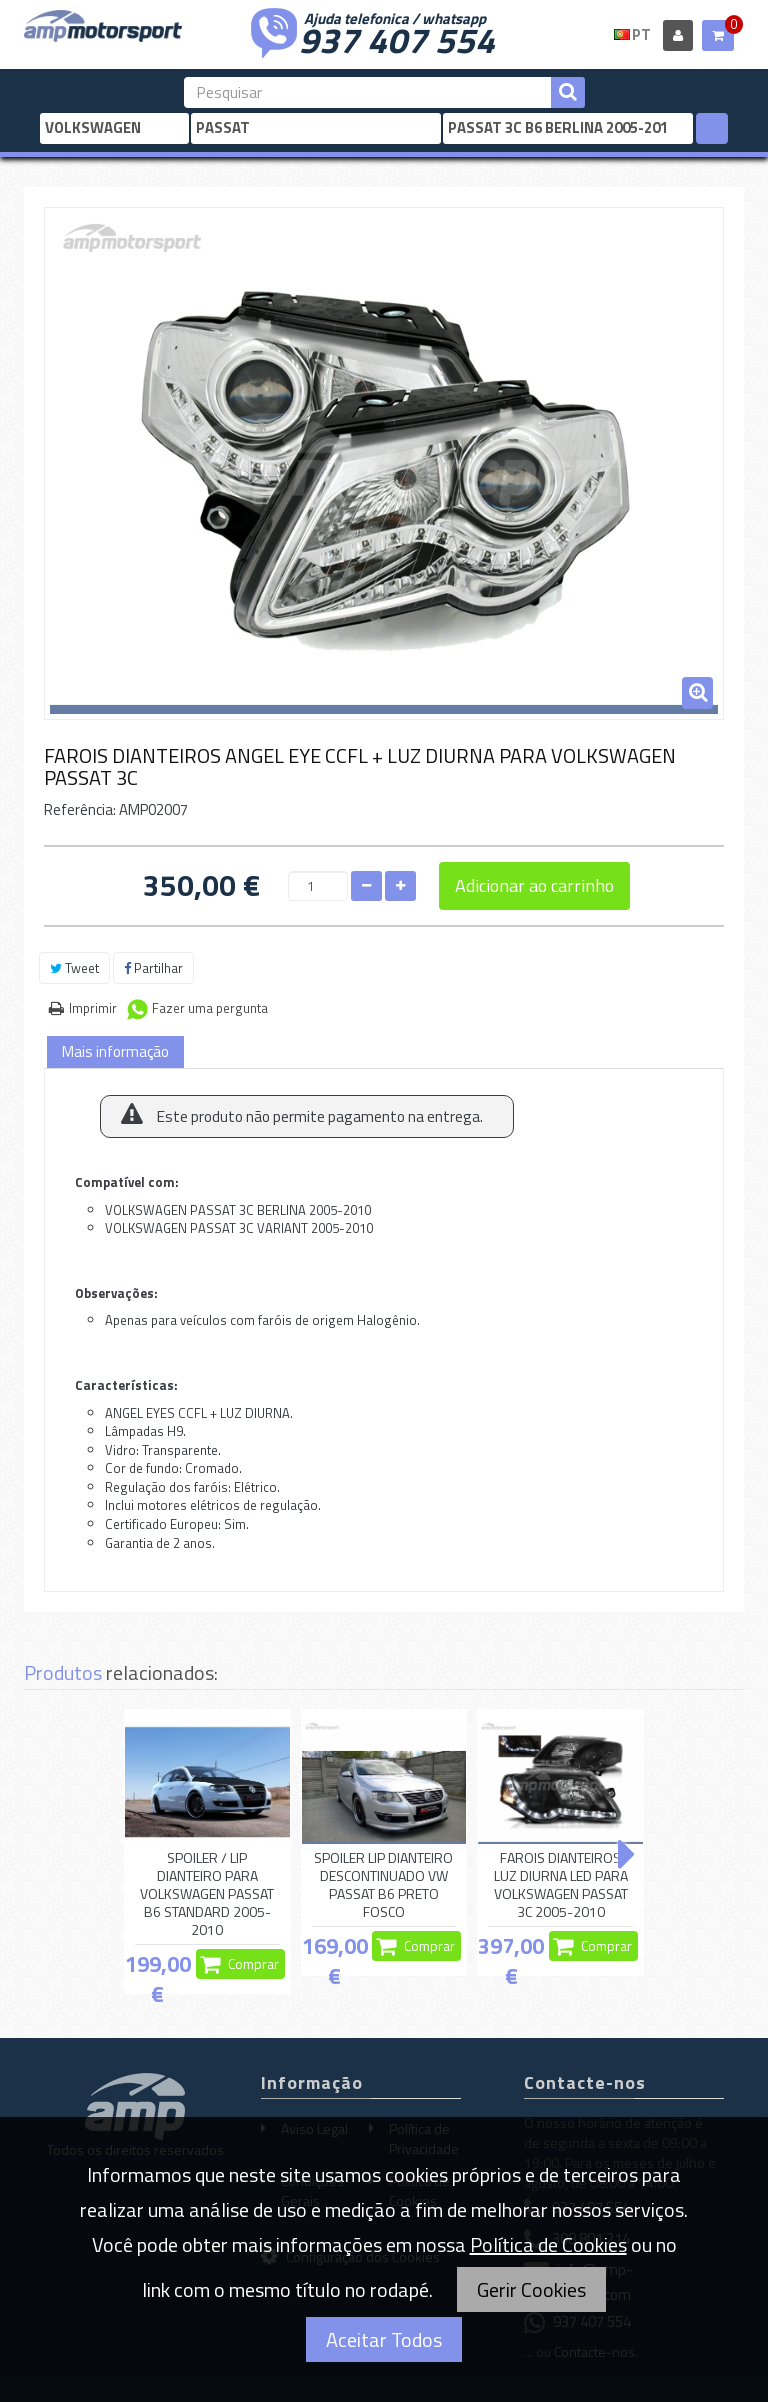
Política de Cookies (548, 2244)
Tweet (74, 968)
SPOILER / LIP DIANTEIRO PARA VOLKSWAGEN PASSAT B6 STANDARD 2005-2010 (207, 1894)
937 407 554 (397, 38)
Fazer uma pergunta (210, 1008)
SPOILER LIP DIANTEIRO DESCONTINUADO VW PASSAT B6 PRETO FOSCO (383, 1885)
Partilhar (153, 968)
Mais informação (115, 1051)
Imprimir (93, 1008)
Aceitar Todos (384, 2339)
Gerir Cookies (531, 2289)
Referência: (80, 809)
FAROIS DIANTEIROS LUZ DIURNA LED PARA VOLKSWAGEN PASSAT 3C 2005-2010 (561, 1885)
